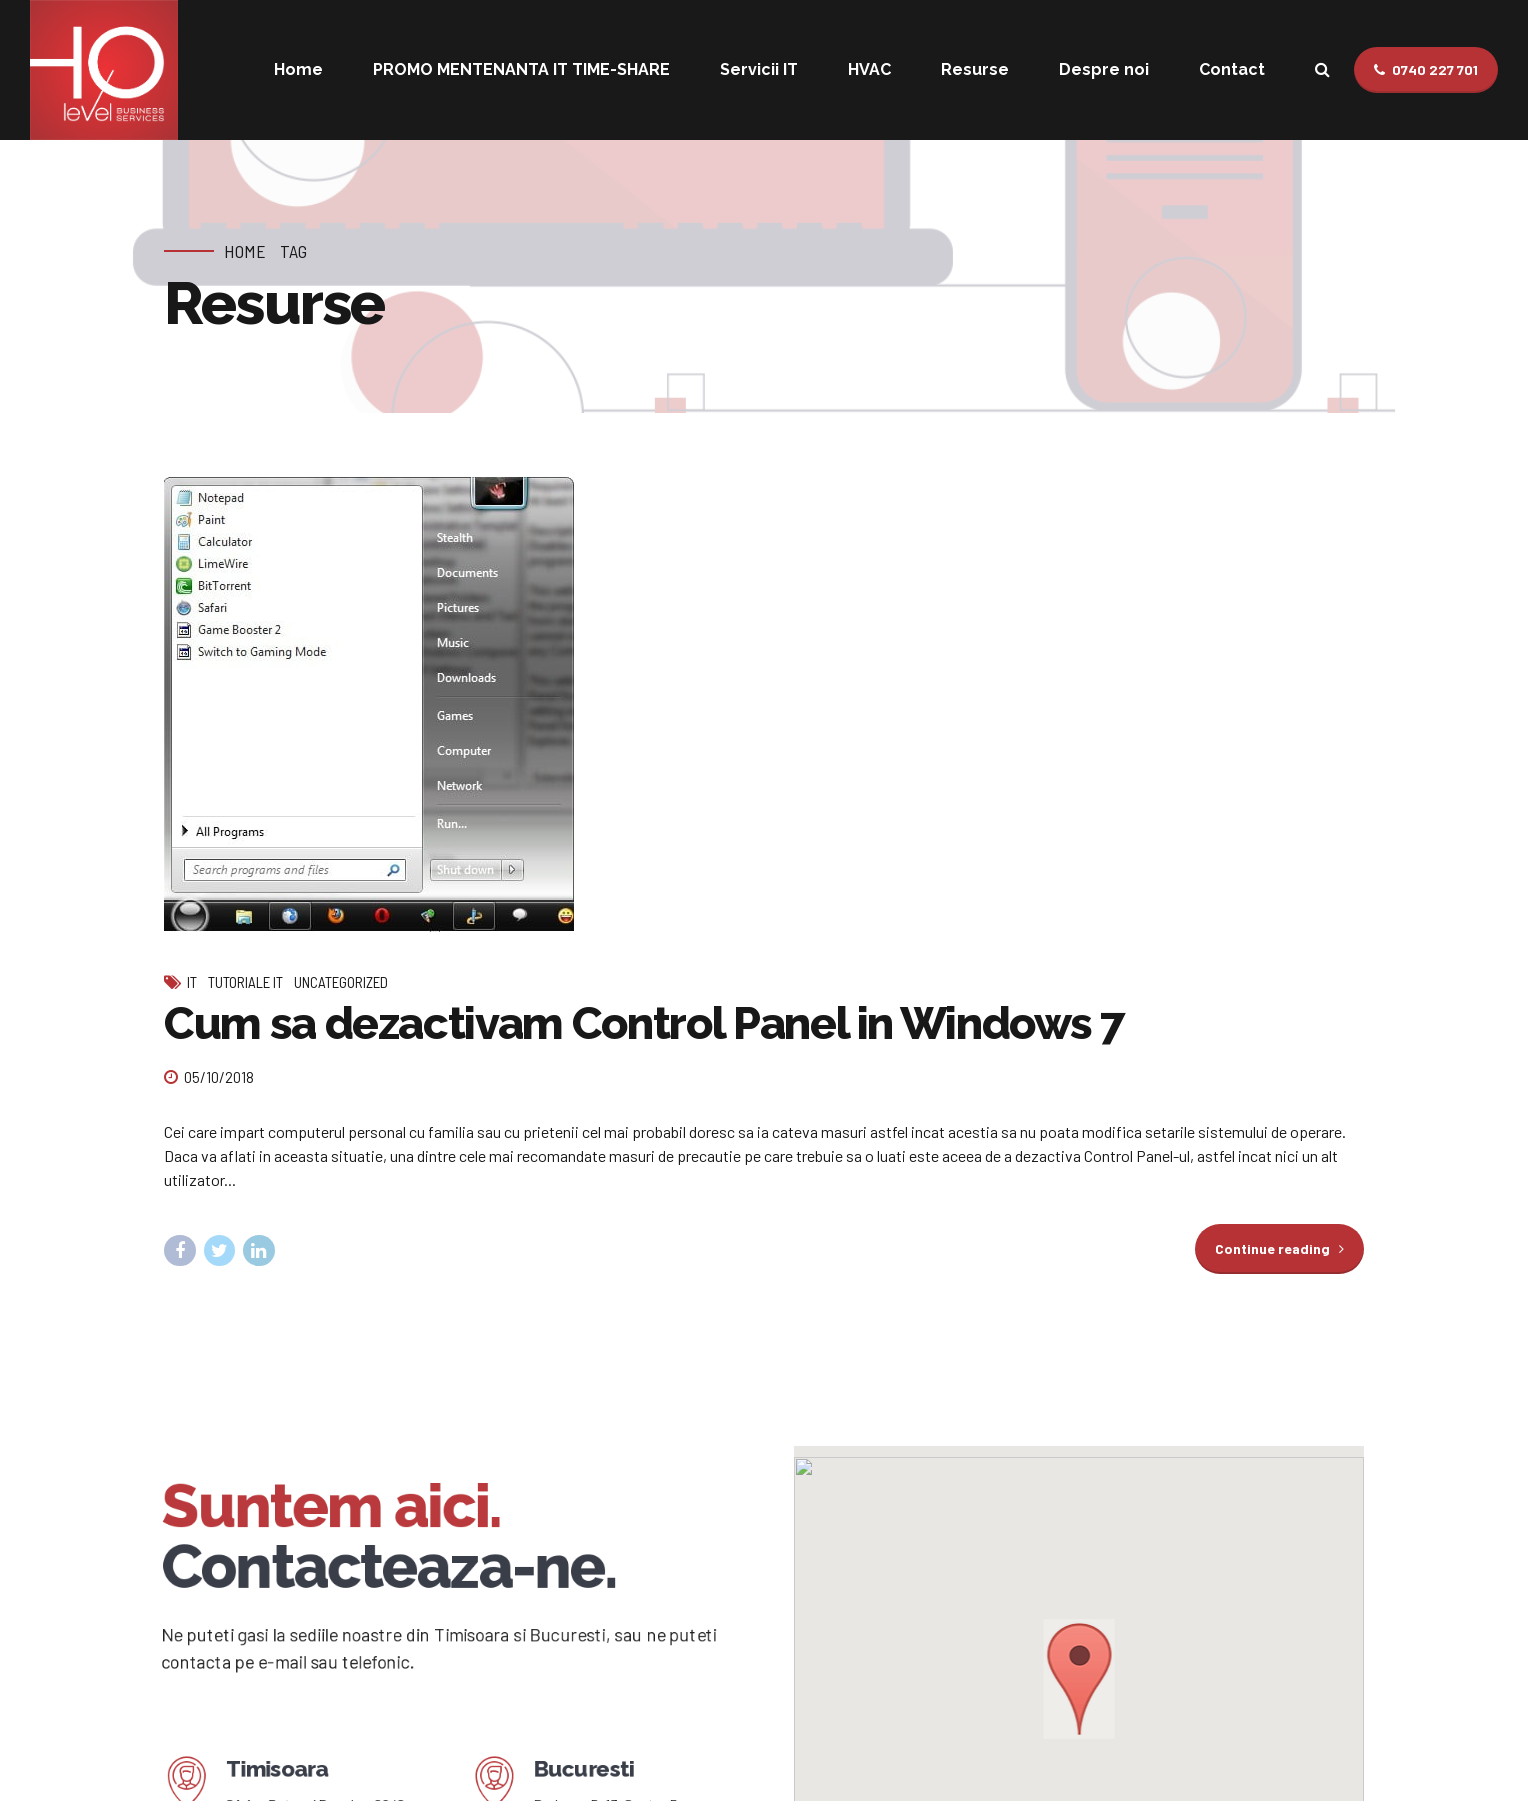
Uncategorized (341, 983)
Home (298, 69)
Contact (1232, 69)
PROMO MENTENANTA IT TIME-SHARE (521, 69)
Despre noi (1104, 69)
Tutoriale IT (245, 983)
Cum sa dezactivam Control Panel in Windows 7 (644, 1024)
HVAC (869, 69)
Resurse (975, 69)
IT (192, 983)
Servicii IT (759, 69)
